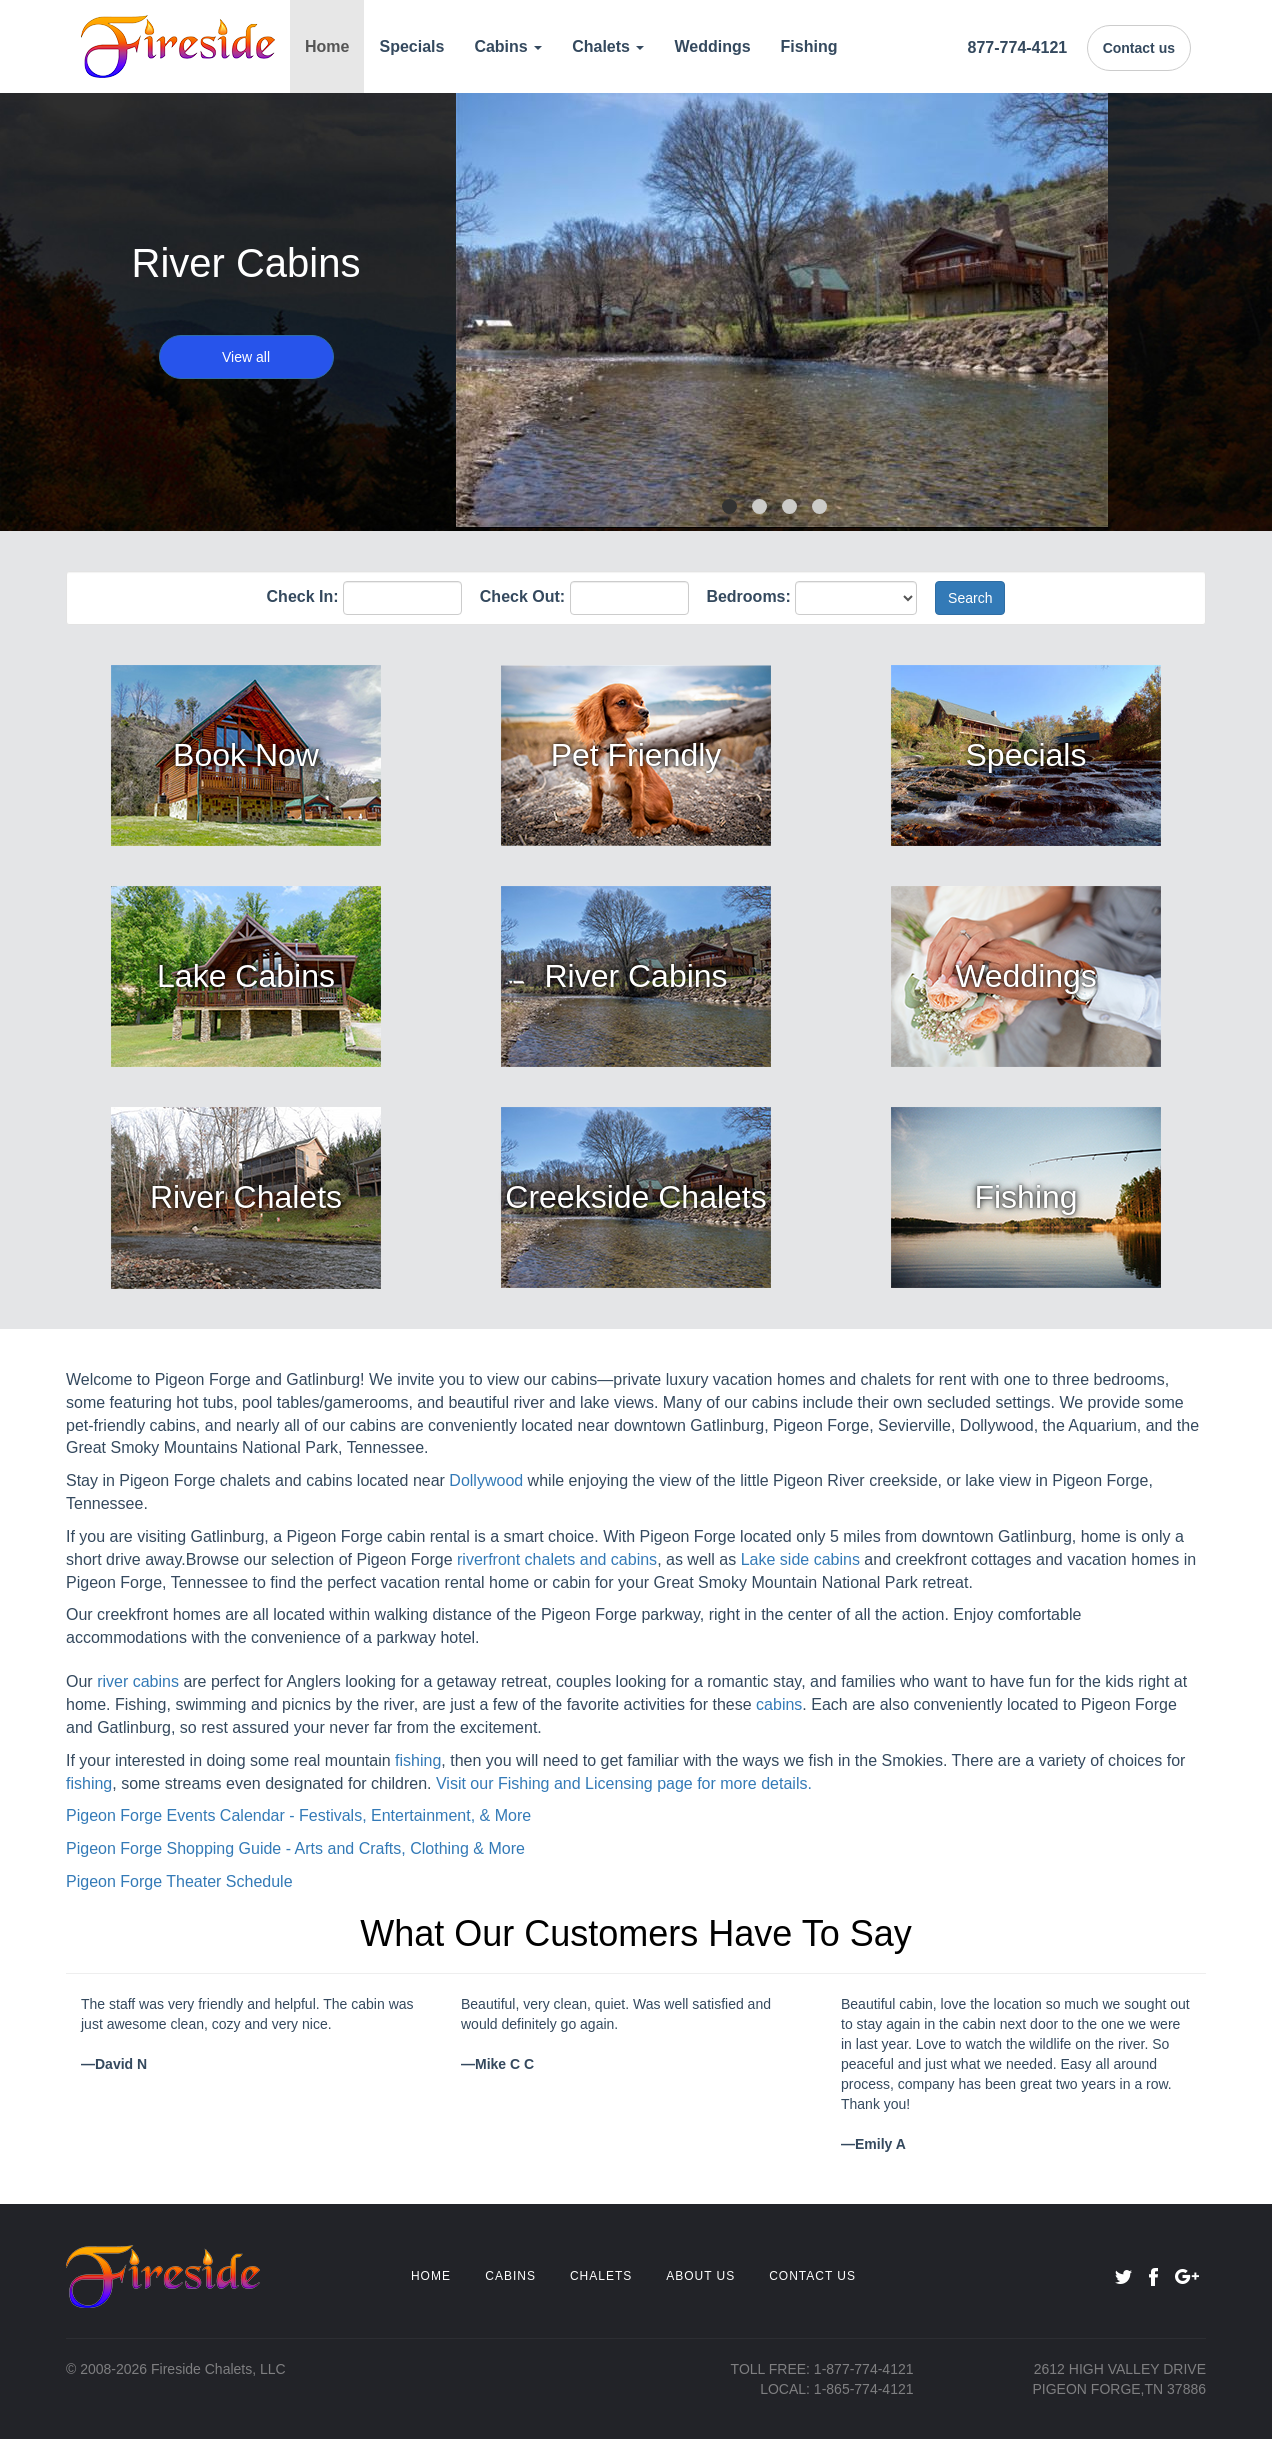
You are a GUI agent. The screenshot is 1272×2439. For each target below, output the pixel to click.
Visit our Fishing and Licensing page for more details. (624, 1783)
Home (327, 46)
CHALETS (601, 2276)
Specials (411, 46)
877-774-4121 (1018, 47)
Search (970, 598)
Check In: (303, 596)
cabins (779, 1704)
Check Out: (522, 596)
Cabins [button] (508, 46)
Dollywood (486, 1480)
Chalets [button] (608, 46)
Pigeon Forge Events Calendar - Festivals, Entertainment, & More (298, 1815)
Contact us (1139, 48)
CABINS (510, 2276)
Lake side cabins (800, 1559)
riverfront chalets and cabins (557, 1559)
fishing (418, 1760)
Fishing (809, 46)
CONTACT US (812, 2276)
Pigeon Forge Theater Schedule (179, 1881)
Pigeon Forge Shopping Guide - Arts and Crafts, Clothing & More (295, 1848)
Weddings (712, 46)
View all (246, 357)
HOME (431, 2276)
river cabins (138, 1681)
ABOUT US (700, 2276)
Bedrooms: (748, 596)
